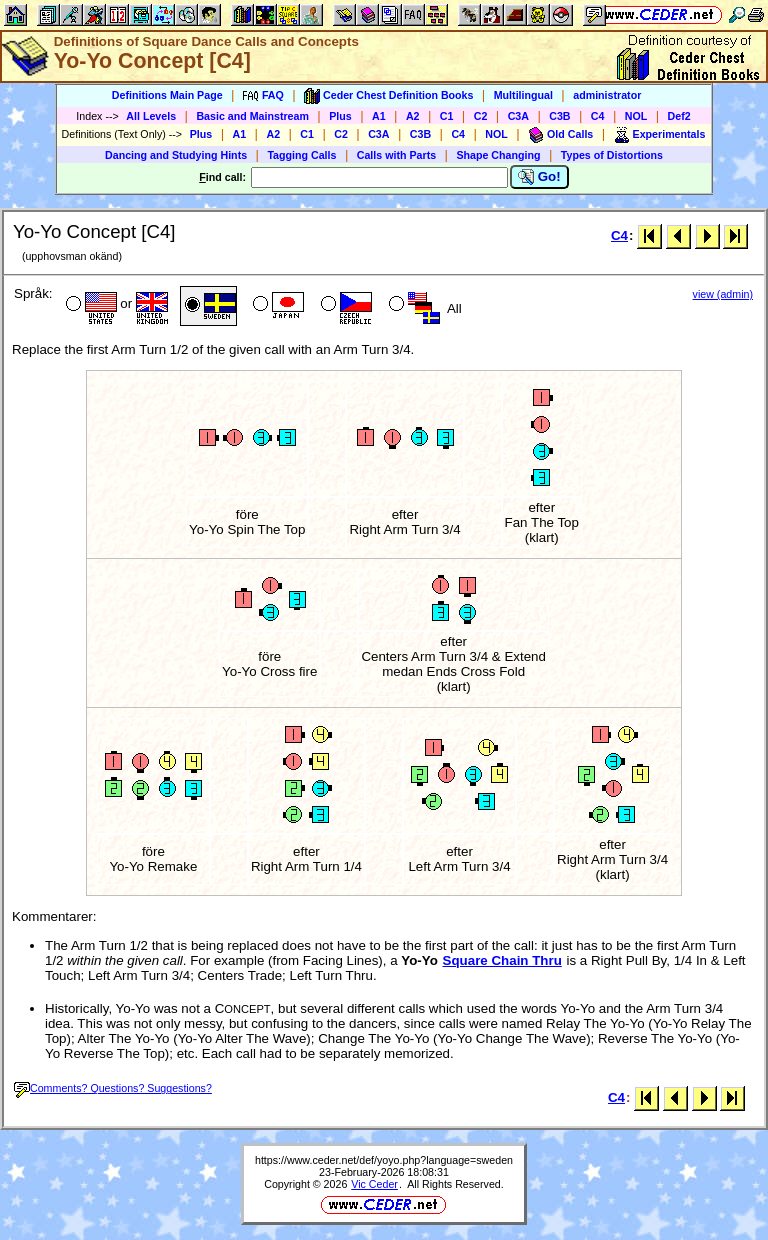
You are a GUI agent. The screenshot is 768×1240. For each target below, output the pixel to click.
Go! (539, 177)
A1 (379, 116)
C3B (559, 116)
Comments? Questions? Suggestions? (113, 1088)
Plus (340, 116)
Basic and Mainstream (252, 116)
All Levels (151, 116)
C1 (447, 116)
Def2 (679, 116)
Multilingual (523, 95)
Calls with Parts (396, 155)
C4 (598, 116)
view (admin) (723, 294)
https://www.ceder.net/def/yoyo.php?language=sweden (384, 1160)
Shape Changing (498, 155)
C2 (481, 116)
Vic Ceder (374, 1184)
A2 (413, 116)
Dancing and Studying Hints (176, 155)
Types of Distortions (612, 155)
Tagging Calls (301, 155)
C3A (518, 116)
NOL (636, 116)
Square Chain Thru (502, 960)
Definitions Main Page (167, 95)
